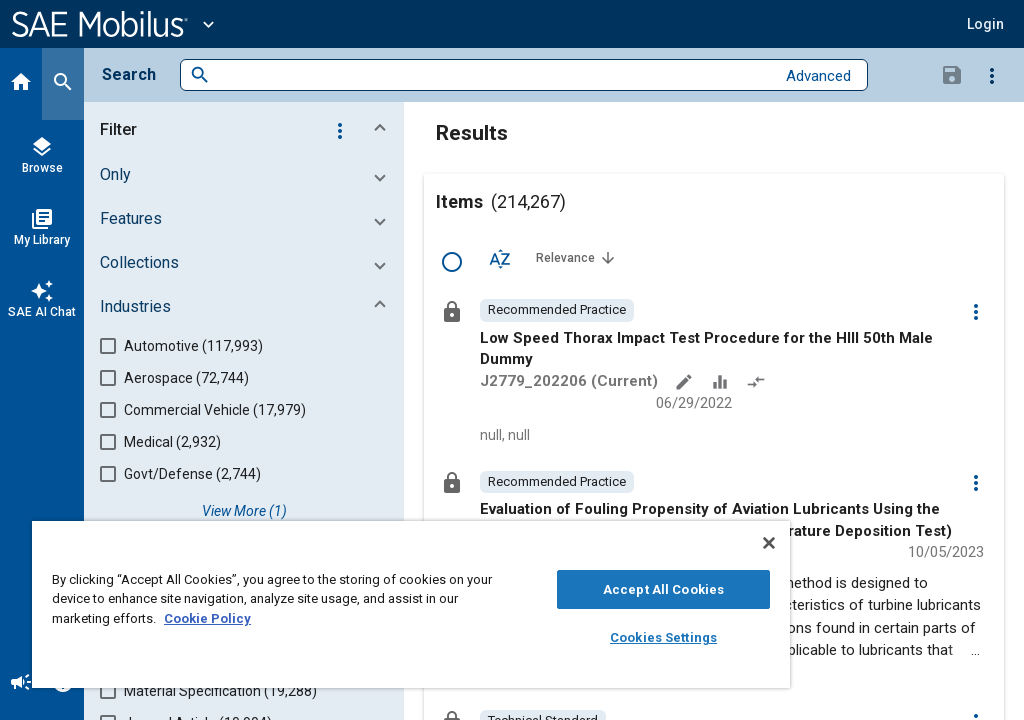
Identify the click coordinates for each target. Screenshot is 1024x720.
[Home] (21, 84)
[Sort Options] (500, 258)
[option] (557, 310)
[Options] (992, 75)
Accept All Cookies (663, 589)
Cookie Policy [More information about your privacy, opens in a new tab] (207, 618)
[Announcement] (21, 684)
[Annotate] (686, 384)
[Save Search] (952, 74)
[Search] (63, 84)
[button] (985, 24)
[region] (411, 604)
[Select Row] (452, 262)
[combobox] (492, 75)
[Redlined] (758, 384)
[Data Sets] (722, 384)
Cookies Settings (663, 637)
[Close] (769, 543)
